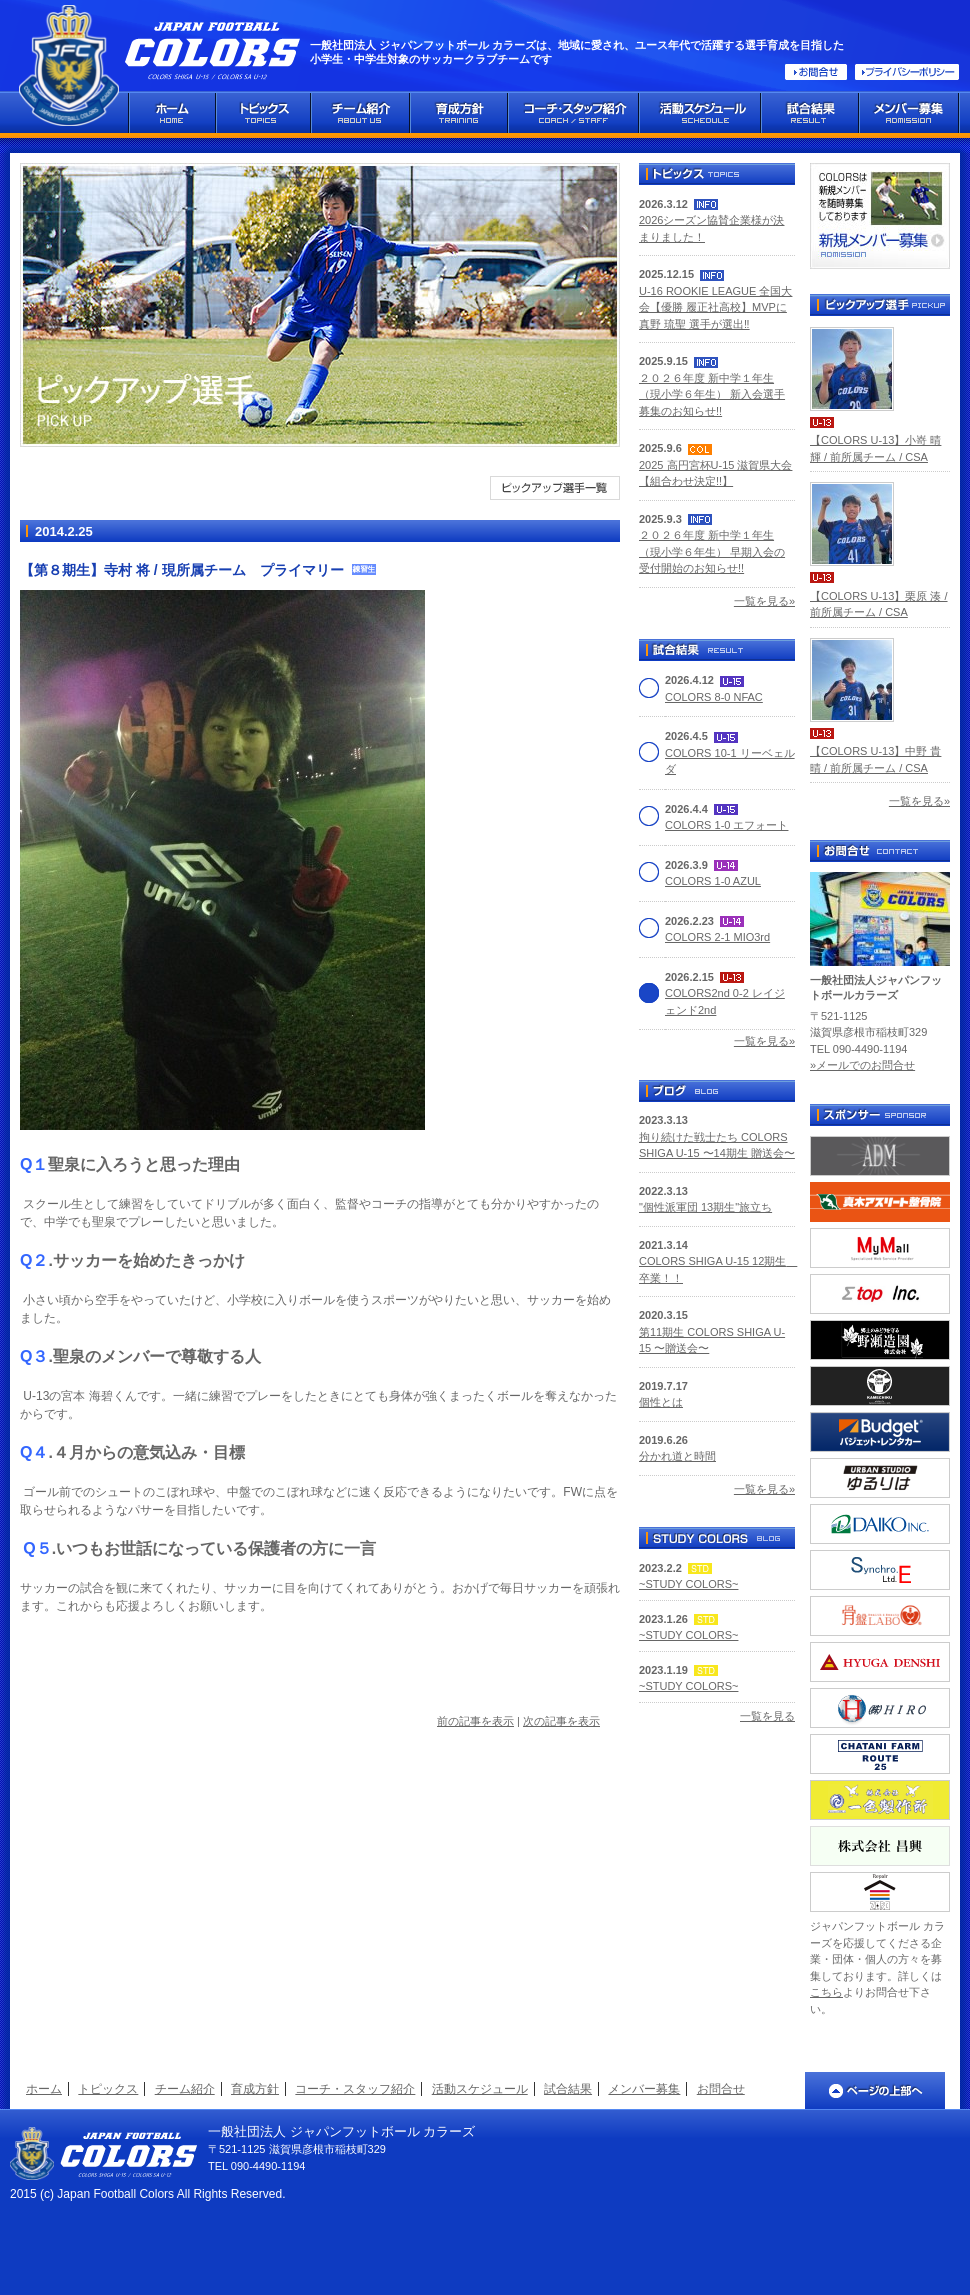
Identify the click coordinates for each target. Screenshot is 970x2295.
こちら (826, 1992)
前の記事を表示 (475, 1721)
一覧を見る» (764, 601)
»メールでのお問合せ (862, 1065)
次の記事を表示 (561, 1721)
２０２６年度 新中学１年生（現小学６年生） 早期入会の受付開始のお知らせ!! (712, 551)
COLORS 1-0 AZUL (713, 881)
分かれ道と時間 (677, 1456)
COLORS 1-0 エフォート (726, 825)
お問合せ (721, 2089)
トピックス (108, 2089)
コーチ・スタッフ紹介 (355, 2089)
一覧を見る (767, 1716)
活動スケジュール (480, 2089)
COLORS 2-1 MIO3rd (717, 937)
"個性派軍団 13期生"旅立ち (705, 1207)
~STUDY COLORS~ (688, 1584)
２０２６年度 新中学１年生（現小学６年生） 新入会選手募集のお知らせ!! (712, 394)
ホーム (44, 2089)
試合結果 (568, 2089)
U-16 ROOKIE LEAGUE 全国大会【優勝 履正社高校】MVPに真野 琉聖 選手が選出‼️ (715, 307)
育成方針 (255, 2089)
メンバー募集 (644, 2089)
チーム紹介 (185, 2089)
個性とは (661, 1402)
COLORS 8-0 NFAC (714, 697)
